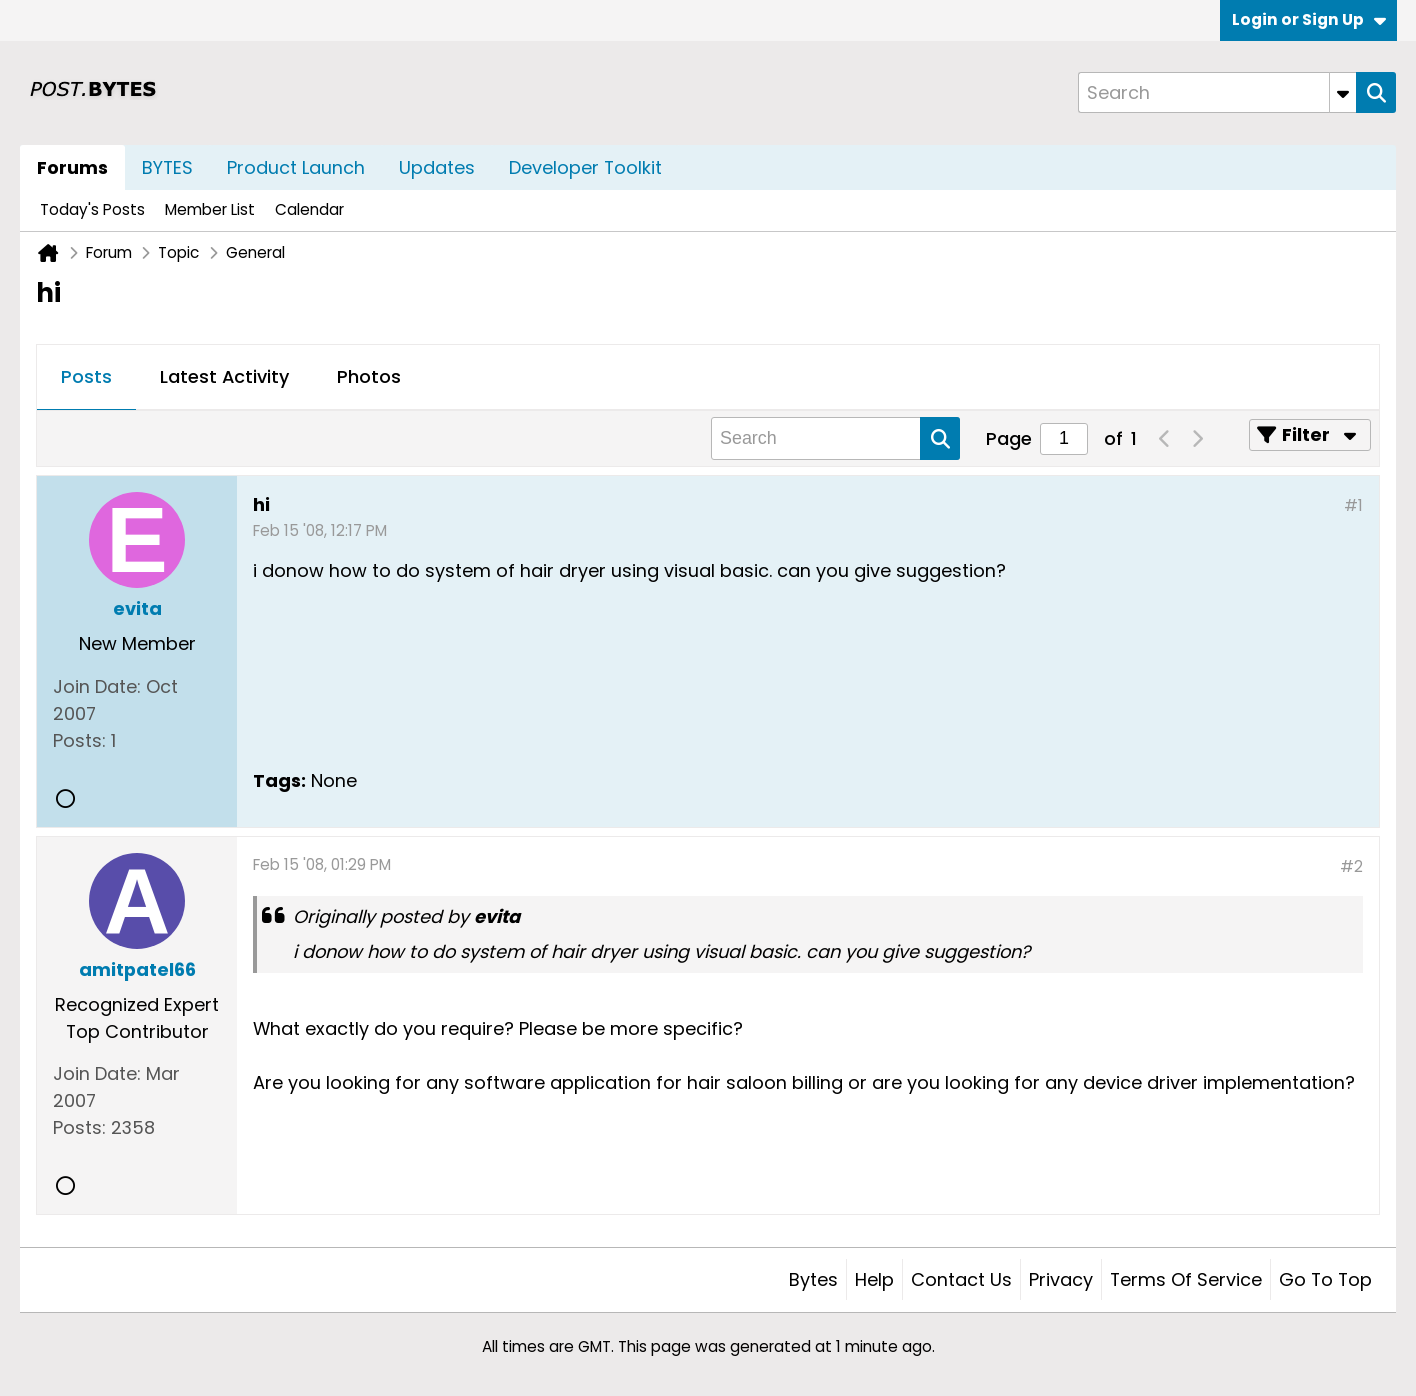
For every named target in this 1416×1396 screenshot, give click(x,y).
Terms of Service (1186, 1279)
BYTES (167, 167)
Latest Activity (224, 376)
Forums (72, 167)
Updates (437, 167)
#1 (1353, 505)
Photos (369, 376)
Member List (210, 209)
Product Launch (296, 167)
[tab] (86, 378)
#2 (1351, 866)
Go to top (1325, 1279)
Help (874, 1279)
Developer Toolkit (585, 167)
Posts (86, 376)
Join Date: (97, 686)
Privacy (1061, 1279)
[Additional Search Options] (1343, 92)
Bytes (813, 1279)
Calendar (309, 209)
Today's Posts (92, 209)
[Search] (1217, 92)
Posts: (79, 740)
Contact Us (961, 1279)
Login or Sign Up (1309, 19)
